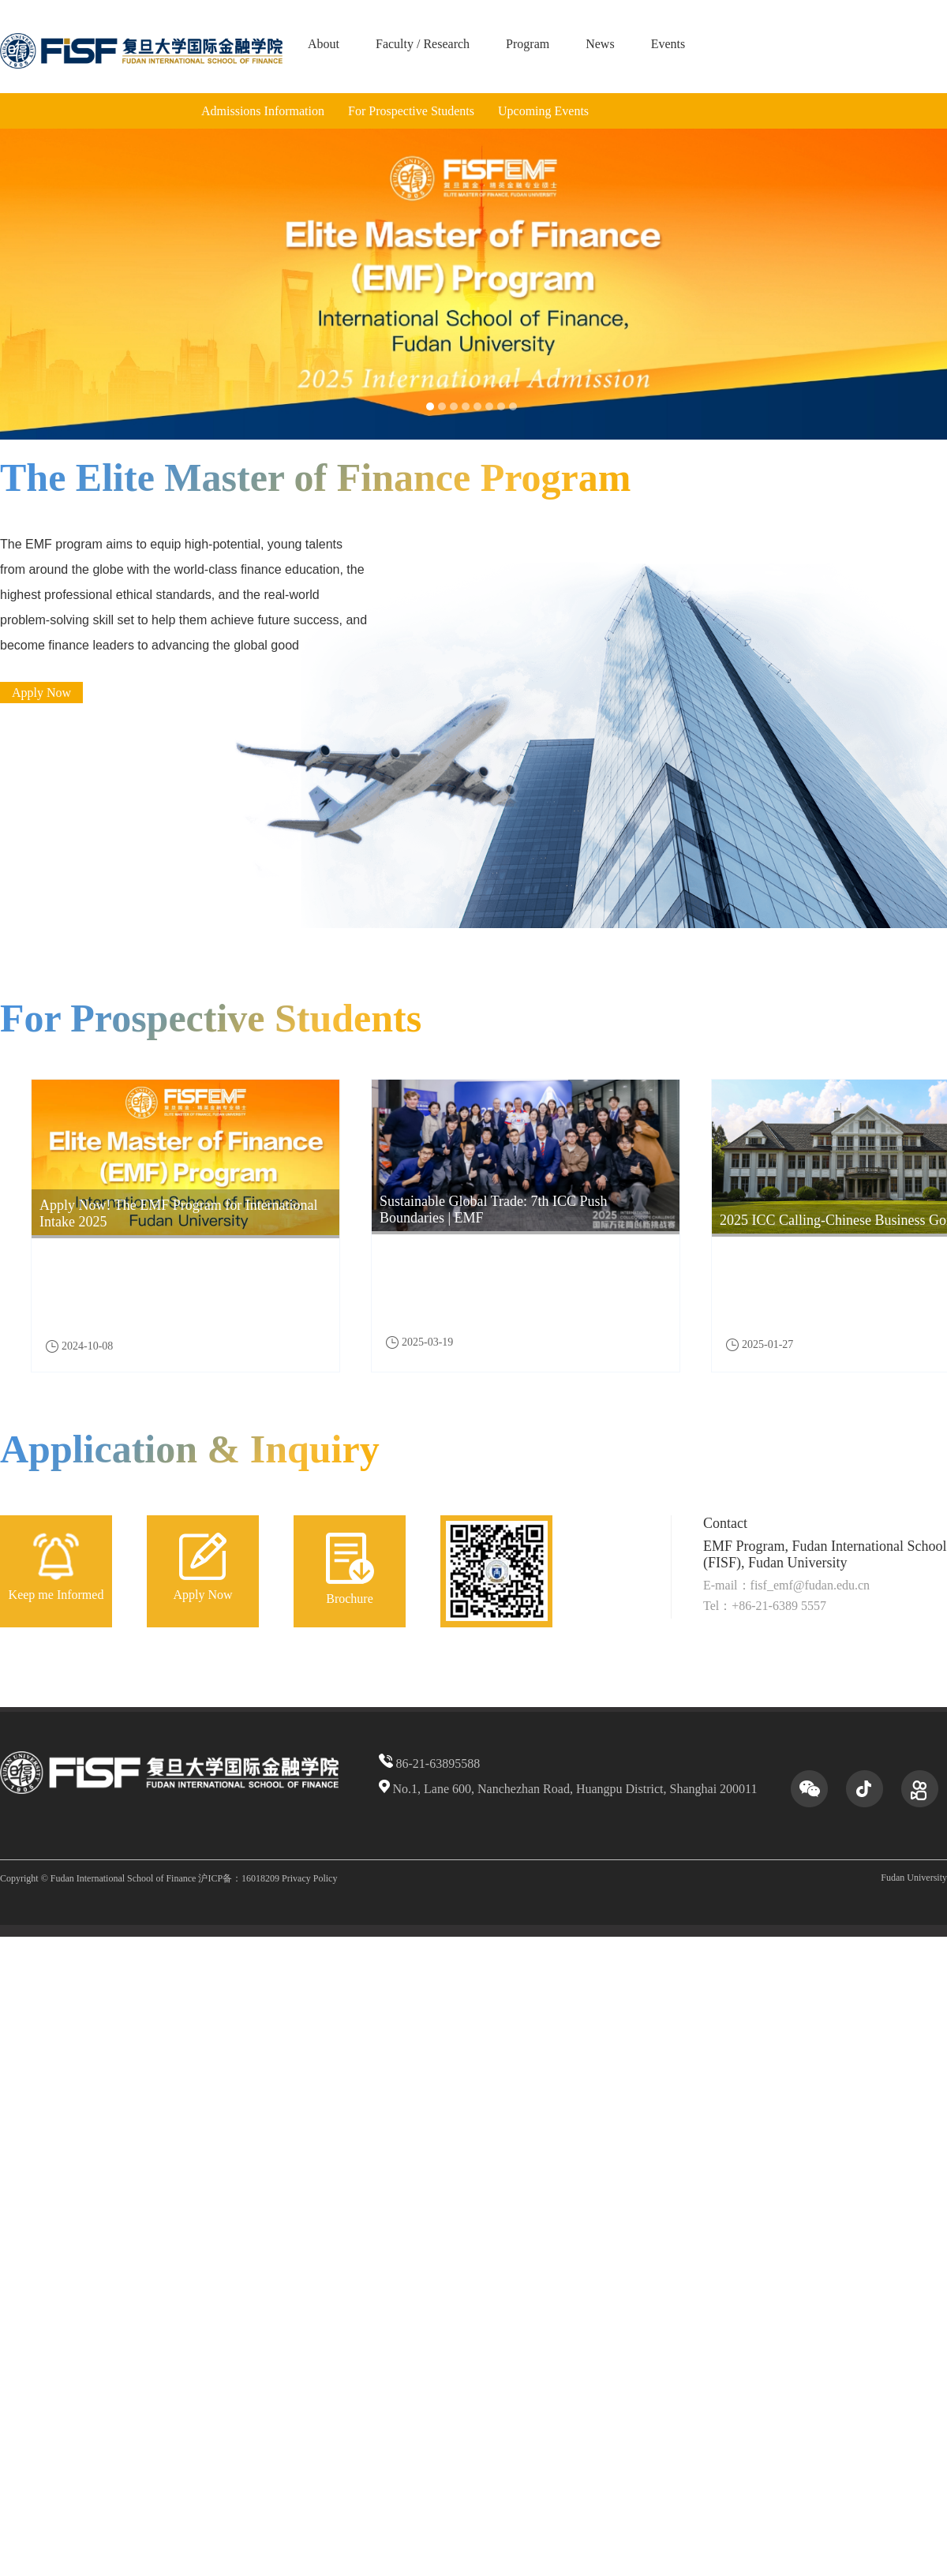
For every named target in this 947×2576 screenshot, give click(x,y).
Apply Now (41, 692)
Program (527, 44)
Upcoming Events (543, 111)
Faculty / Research (423, 44)
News (600, 44)
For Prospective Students (411, 111)
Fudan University (914, 1877)
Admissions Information (262, 111)
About (323, 44)
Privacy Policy (309, 1878)
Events (668, 44)
